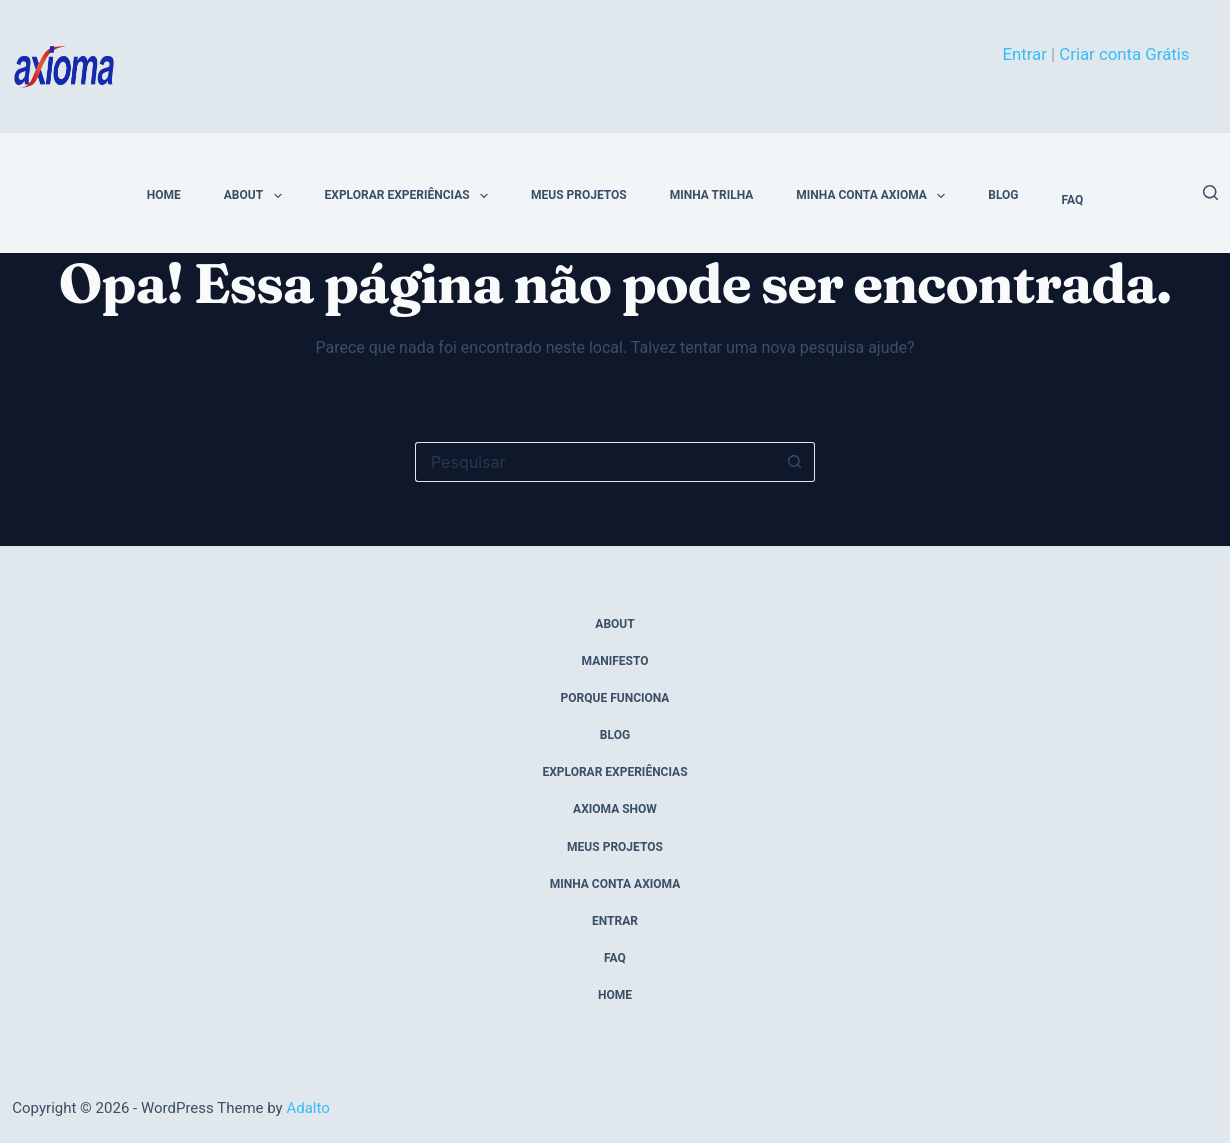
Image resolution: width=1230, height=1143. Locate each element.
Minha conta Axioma (874, 196)
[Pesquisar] (1210, 192)
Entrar (1024, 54)
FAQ (1072, 200)
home (164, 195)
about (257, 196)
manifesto (615, 661)
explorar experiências (411, 196)
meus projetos (579, 195)
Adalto (307, 1108)
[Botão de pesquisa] (795, 462)
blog (1003, 195)
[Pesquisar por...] (595, 462)
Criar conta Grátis (1124, 54)
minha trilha (712, 195)
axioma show (615, 809)
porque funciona (615, 698)
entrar (615, 921)
